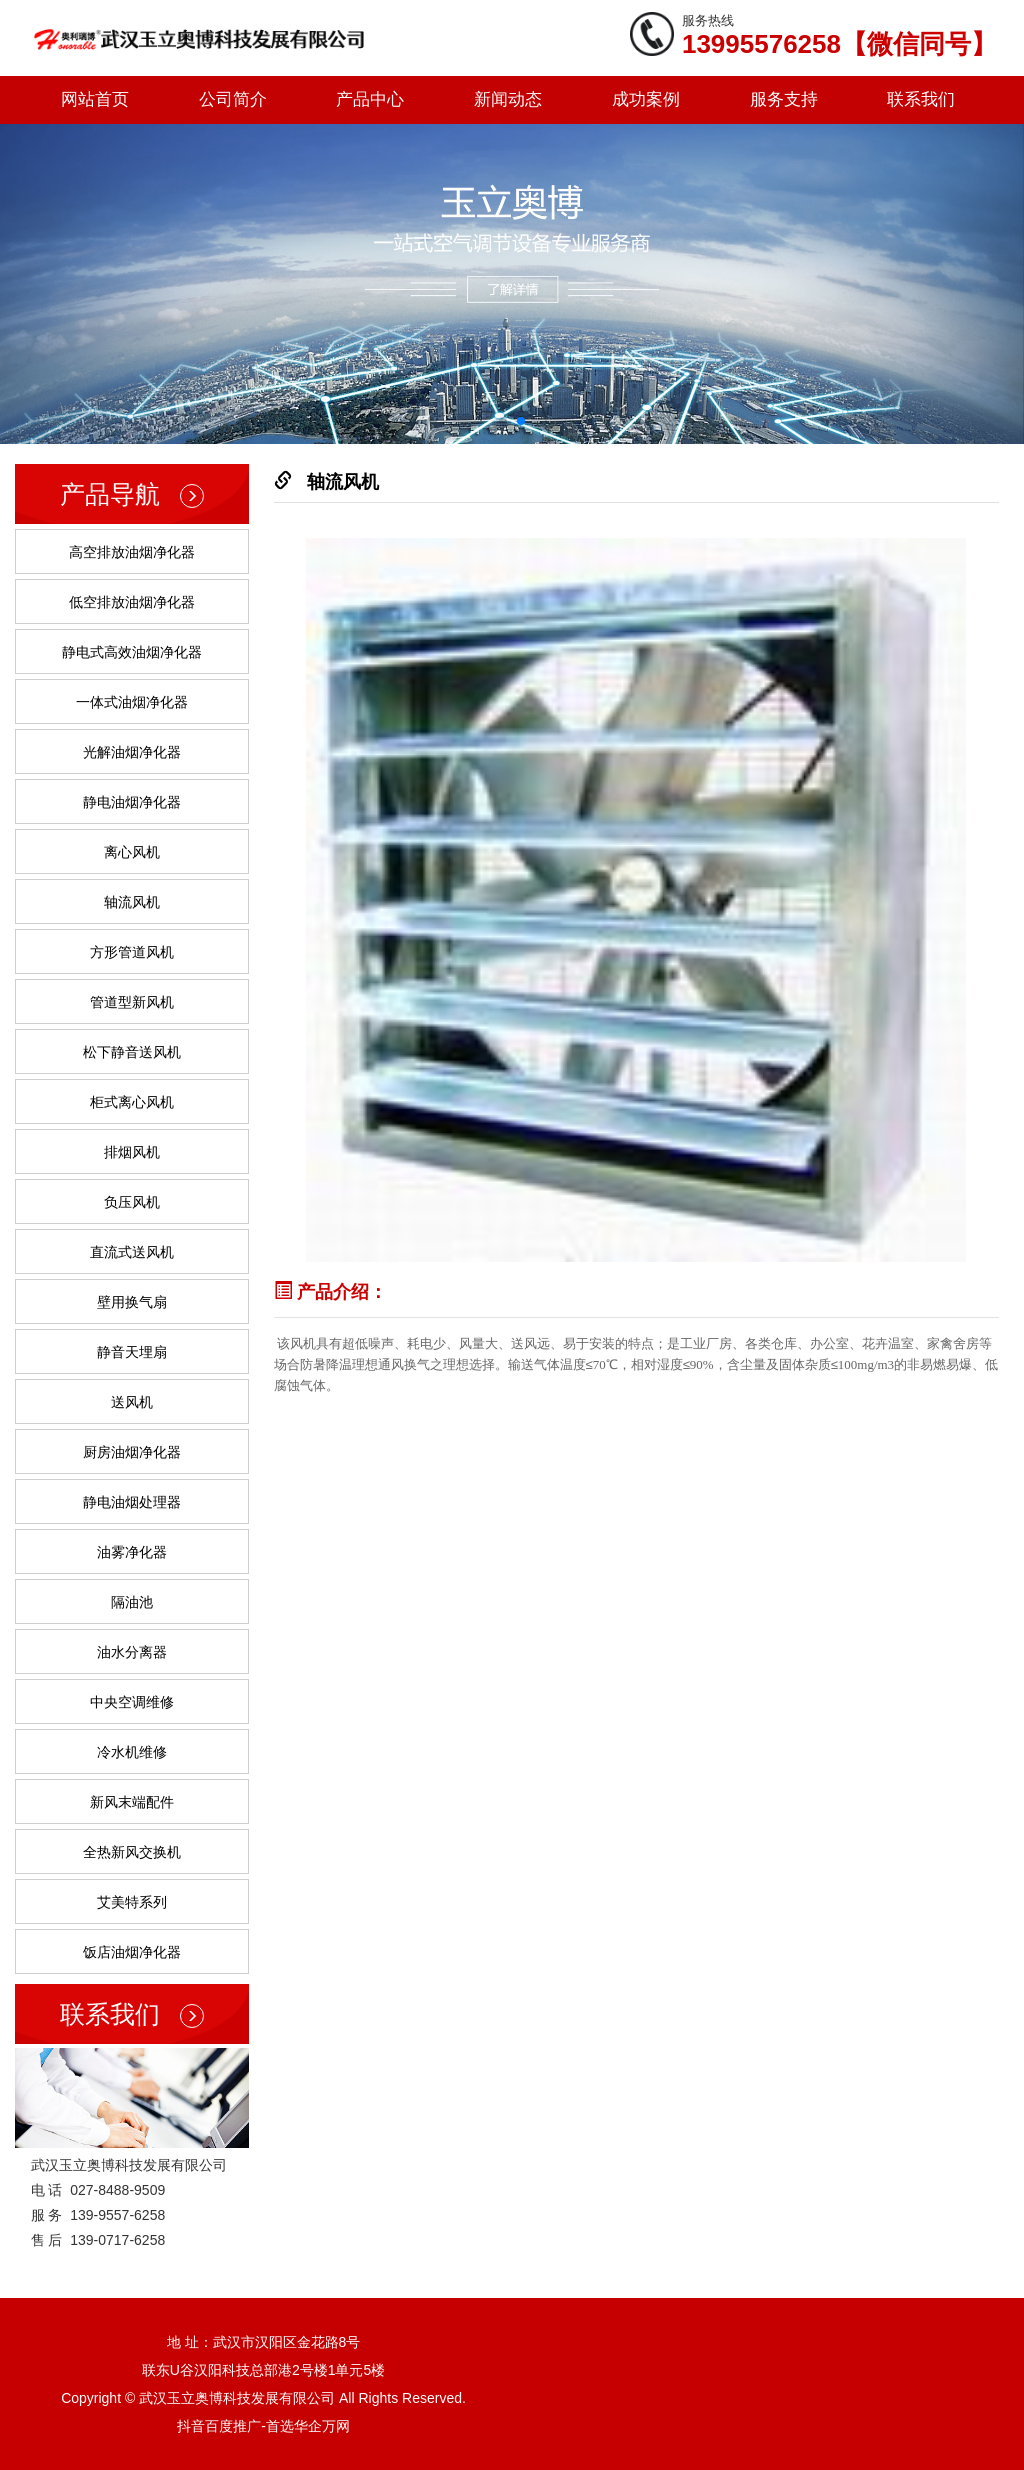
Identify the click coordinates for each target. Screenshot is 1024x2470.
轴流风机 (132, 902)
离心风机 (132, 852)
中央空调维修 (132, 1702)
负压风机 (132, 1202)
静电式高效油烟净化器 (132, 652)
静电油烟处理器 (132, 1502)
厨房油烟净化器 (132, 1452)
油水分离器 (132, 1652)
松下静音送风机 (132, 1052)
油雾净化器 (132, 1552)
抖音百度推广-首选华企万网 (263, 2426)
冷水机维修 (132, 1752)
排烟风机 (132, 1152)
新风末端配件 (132, 1802)
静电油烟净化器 (132, 802)
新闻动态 (508, 99)
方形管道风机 (132, 952)
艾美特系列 (132, 1902)
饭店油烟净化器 (132, 1952)
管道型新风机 (132, 1002)
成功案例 (646, 99)
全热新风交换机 (132, 1852)
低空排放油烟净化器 (132, 602)
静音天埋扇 (132, 1352)
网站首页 (95, 99)
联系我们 (921, 99)
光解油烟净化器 (132, 752)
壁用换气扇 (132, 1302)
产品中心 (370, 99)
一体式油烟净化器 (132, 702)
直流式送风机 (132, 1252)
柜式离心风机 (132, 1102)
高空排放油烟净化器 (132, 552)
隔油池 (132, 1602)
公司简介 (233, 99)
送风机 (132, 1402)
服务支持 (784, 99)
